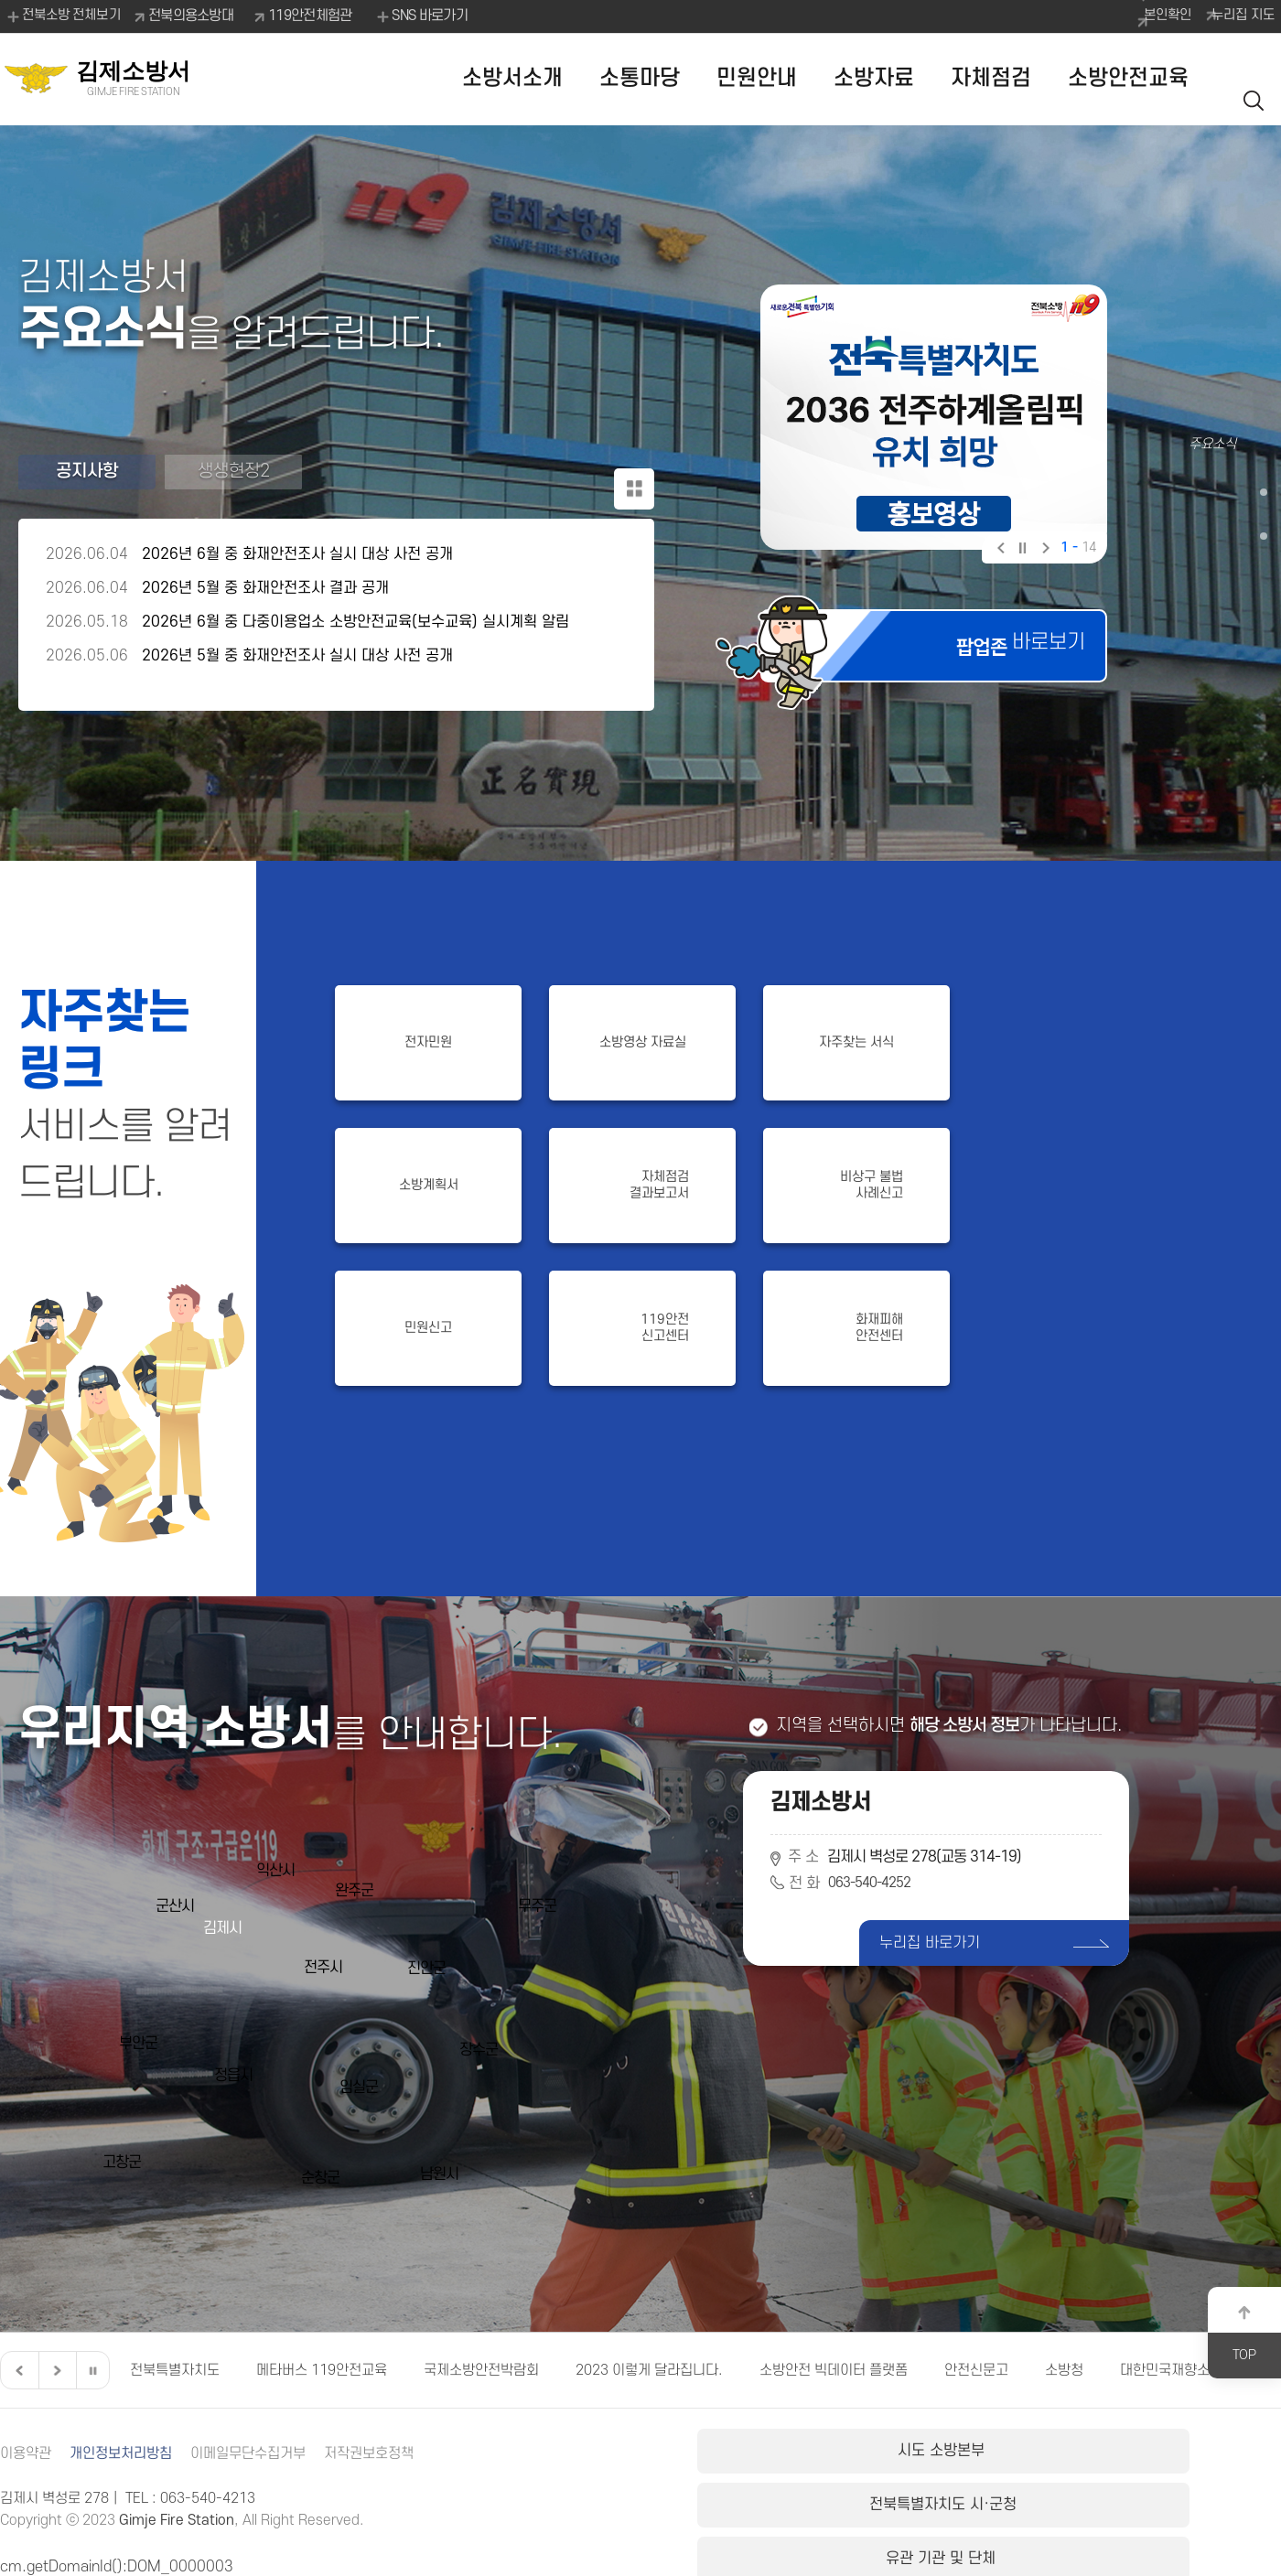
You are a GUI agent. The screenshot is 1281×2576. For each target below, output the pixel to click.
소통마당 (639, 78)
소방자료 (874, 78)
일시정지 (1021, 550)
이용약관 (27, 2453)
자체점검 (991, 78)
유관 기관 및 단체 (1183, 2458)
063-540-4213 (207, 2498)
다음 (1043, 550)
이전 (999, 550)
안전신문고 (976, 2370)
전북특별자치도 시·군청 (987, 2458)
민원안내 (756, 78)
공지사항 (87, 478)
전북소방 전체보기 (64, 16)
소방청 (1064, 2370)
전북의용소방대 (199, 15)
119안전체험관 (319, 15)
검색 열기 (1258, 79)
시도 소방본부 (793, 2458)
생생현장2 (234, 478)
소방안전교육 (1128, 78)
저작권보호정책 (391, 2453)
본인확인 (1138, 15)
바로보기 (999, 655)
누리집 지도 (1235, 15)
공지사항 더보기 (627, 481)
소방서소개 (512, 78)
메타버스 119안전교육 (321, 2370)
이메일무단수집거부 (263, 2453)
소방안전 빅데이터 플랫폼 (833, 2370)
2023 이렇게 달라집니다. (649, 2370)
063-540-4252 (874, 1883)
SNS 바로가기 (429, 16)
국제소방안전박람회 (481, 2370)
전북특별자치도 (175, 2370)
